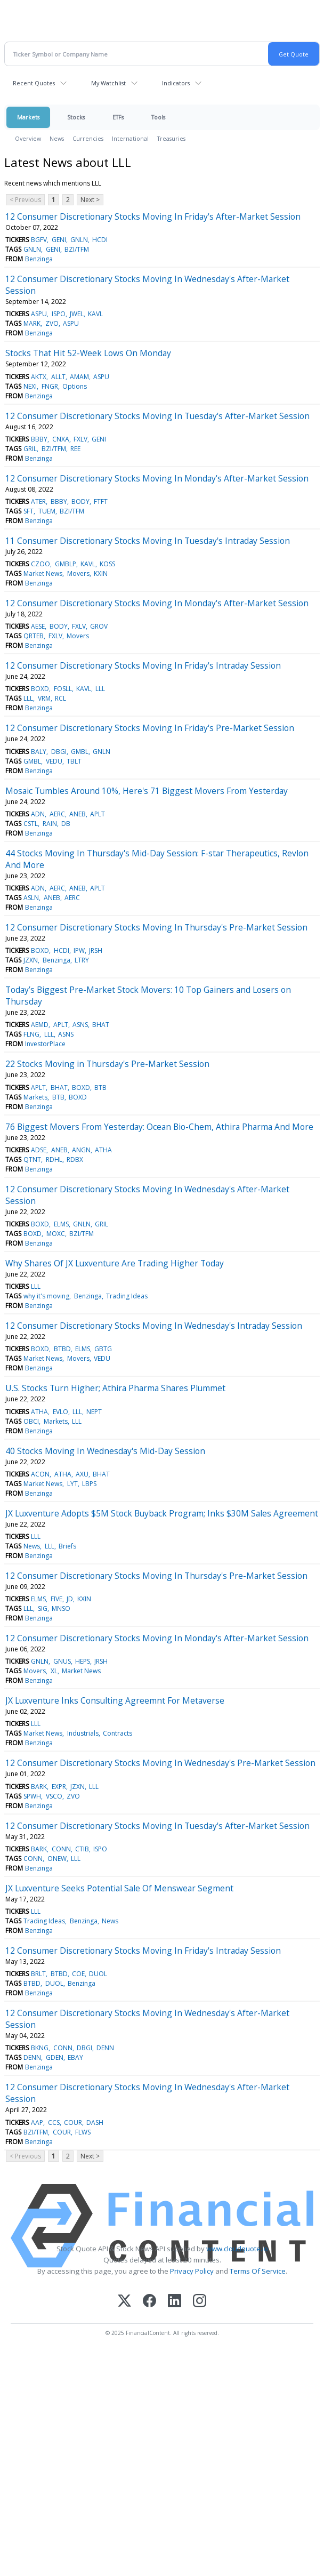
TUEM (46, 511)
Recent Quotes (34, 83)
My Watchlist (108, 83)
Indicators (176, 83)
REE (75, 448)
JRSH (95, 950)
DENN (105, 2047)
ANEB (77, 813)
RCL (60, 698)
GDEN (54, 2057)
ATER (38, 501)
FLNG (31, 1034)
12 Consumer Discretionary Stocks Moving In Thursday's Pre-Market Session (156, 927)
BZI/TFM (76, 249)
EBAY (75, 2057)
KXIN (101, 573)
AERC (57, 813)
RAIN (50, 823)
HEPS (82, 1661)
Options (74, 386)
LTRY (82, 960)
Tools (158, 117)
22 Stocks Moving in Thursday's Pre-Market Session (107, 1064)
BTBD (62, 1348)
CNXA (60, 439)
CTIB (82, 1848)
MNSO (61, 1608)
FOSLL (63, 688)
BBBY (39, 439)
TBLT (74, 761)
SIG (42, 1608)
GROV (99, 626)
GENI (59, 239)
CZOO (40, 563)
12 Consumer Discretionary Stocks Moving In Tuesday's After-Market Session (157, 416)
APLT (97, 813)
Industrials (83, 1733)
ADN (38, 813)
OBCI (31, 1421)
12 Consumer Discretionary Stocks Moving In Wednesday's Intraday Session (153, 1325)
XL (54, 1670)
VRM (44, 698)
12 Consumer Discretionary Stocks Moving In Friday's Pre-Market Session (149, 728)
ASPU (39, 313)
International (130, 138)
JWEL (77, 313)
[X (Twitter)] (124, 2302)
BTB (100, 1087)
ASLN (31, 897)
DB (65, 823)
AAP (37, 2122)
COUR (73, 2122)
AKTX (38, 376)
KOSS (107, 563)
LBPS (89, 1483)
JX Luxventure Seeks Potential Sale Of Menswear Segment (119, 1888)
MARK (31, 323)
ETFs (118, 117)
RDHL (54, 1159)
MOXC (55, 1233)
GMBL (79, 751)
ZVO (52, 323)
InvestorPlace (45, 1043)
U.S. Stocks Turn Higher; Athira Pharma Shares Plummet (115, 1388)
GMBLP (65, 563)
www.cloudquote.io (237, 2248)
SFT (28, 511)
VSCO (54, 1796)
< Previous (25, 199)
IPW (79, 950)
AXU (82, 1474)
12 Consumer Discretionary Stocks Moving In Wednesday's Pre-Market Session (160, 1763)
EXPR (59, 1786)
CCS (54, 2122)
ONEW (57, 1858)
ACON (40, 1474)
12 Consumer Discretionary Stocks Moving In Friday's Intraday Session (143, 665)
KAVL (95, 313)
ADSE (38, 1149)
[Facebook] (149, 2302)
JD (70, 1598)
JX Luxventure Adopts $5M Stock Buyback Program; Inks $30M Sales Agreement (161, 1513)
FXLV (80, 439)
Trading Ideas (127, 1296)
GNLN (79, 239)
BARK (39, 1786)
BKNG (39, 2047)
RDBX (75, 1159)
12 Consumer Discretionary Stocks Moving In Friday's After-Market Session (153, 216)
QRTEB (33, 635)
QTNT (32, 1159)
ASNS (80, 1024)
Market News (42, 573)
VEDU (54, 761)
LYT (72, 1483)
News (57, 138)
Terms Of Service (258, 2271)
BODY (80, 501)
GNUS (62, 1661)
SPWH (32, 1796)
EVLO (60, 1411)
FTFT (101, 501)
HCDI (100, 239)
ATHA (103, 1149)
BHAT (100, 1024)
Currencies (87, 138)
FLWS (83, 2132)
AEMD (39, 1024)
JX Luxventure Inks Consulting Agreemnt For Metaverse (114, 1700)
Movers (78, 573)
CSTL (30, 823)
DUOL (98, 1973)
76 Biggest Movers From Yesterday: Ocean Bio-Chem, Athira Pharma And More (159, 1127)
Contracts (117, 1733)
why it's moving (46, 1296)
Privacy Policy (192, 2271)
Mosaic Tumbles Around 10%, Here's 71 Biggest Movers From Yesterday (146, 791)
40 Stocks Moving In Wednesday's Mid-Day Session (105, 1451)
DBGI (59, 751)
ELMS (61, 1224)
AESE (38, 626)
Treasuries (171, 138)
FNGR (50, 386)
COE (78, 1973)
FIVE (56, 1598)
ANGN (81, 1149)
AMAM (79, 376)
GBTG (103, 1348)
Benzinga (39, 258)
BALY (38, 751)
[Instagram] (199, 2302)
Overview (28, 138)
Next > (90, 199)
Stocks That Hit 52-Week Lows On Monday (88, 353)
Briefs (67, 1546)
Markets (28, 117)
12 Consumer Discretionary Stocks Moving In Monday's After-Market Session (157, 478)
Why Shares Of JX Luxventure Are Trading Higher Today (114, 1263)
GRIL (30, 448)
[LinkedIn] (174, 2302)
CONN (61, 1848)
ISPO (59, 313)
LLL (100, 688)
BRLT (38, 1973)
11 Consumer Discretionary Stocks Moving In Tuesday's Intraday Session (147, 541)
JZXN (30, 960)
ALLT (58, 376)
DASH (94, 2122)
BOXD (40, 688)
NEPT (94, 1411)
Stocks (76, 117)
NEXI (30, 386)
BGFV (39, 239)
